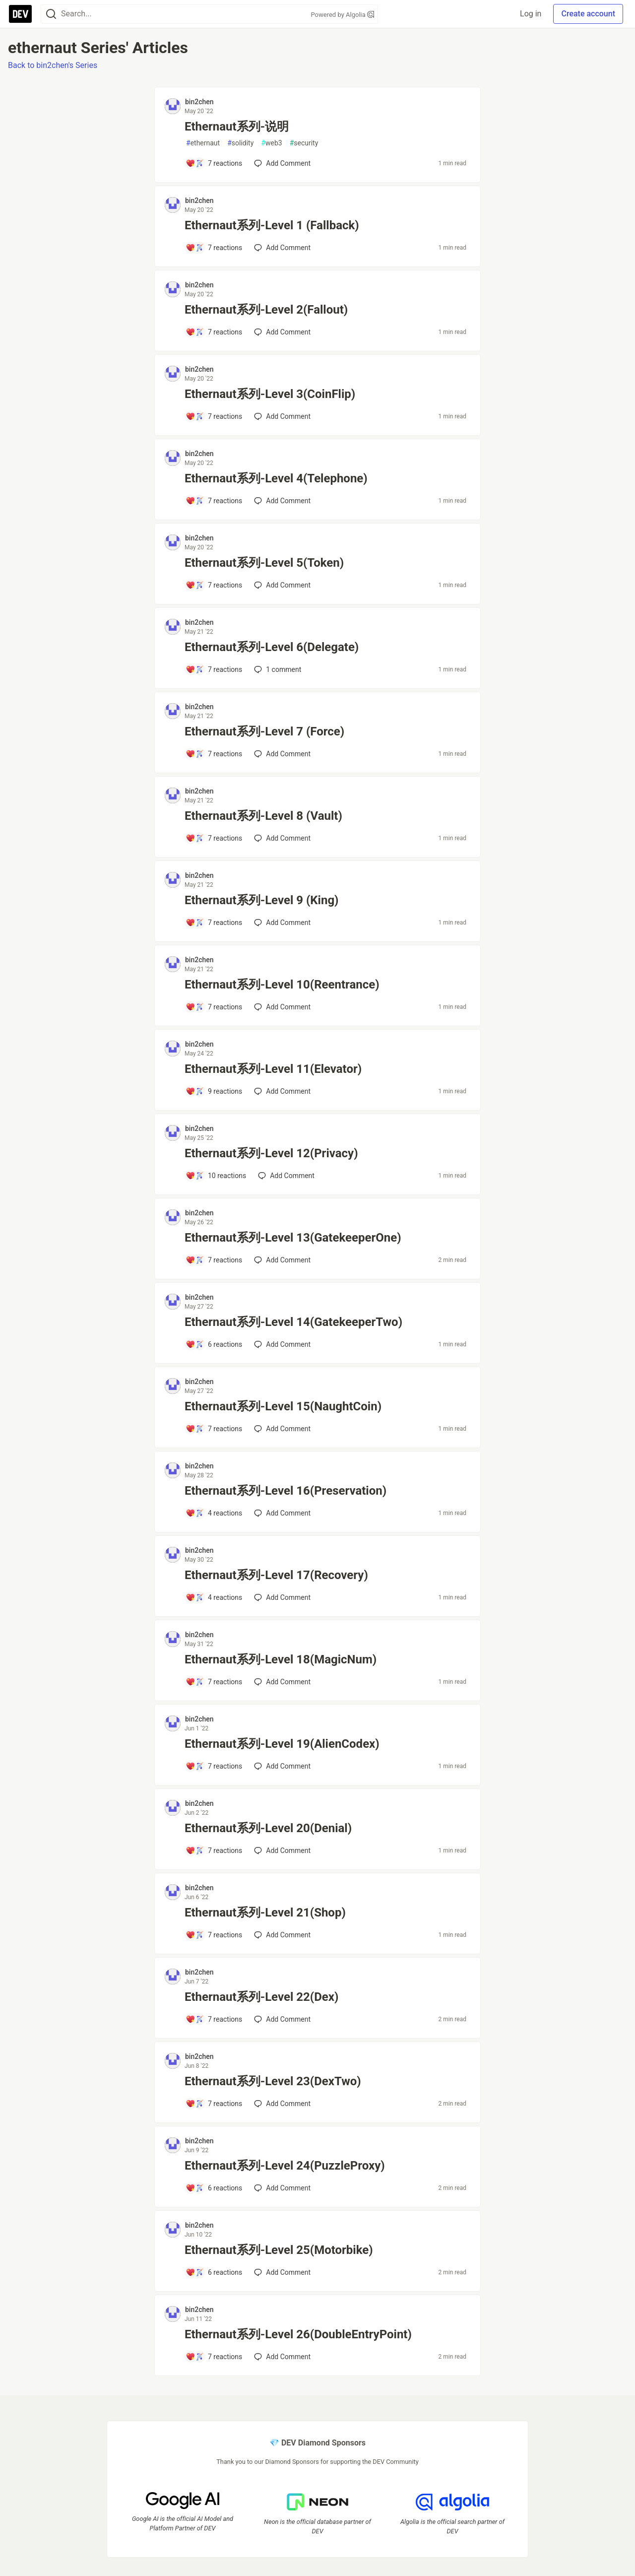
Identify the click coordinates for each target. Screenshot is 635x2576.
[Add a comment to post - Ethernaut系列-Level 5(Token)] (214, 585)
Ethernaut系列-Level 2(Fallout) (266, 310)
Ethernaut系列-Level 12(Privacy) (271, 1153)
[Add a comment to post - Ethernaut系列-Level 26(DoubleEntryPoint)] (214, 2357)
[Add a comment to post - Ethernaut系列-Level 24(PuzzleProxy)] (214, 2188)
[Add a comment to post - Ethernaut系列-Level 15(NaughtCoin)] (214, 1429)
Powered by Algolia (342, 14)
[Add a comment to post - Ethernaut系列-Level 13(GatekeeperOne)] (214, 1260)
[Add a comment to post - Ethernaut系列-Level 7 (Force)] (214, 754)
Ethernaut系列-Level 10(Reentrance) (282, 984)
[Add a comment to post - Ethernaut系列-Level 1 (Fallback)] (214, 248)
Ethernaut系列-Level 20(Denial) (268, 1828)
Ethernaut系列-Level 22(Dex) (261, 1997)
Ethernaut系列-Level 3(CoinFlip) (270, 394)
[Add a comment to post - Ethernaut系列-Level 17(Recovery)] (214, 1597)
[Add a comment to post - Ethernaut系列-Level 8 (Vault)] (214, 838)
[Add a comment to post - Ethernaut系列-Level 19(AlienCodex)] (214, 1766)
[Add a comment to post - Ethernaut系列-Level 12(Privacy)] (216, 1176)
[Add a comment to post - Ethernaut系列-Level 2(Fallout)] (214, 332)
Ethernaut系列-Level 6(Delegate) (272, 647)
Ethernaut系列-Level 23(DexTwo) (273, 2081)
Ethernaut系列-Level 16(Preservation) (285, 1491)
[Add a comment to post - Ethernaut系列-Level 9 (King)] (214, 922)
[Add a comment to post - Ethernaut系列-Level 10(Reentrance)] (214, 1007)
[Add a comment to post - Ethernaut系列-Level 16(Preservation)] (214, 1513)
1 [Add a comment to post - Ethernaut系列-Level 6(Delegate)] (276, 669)
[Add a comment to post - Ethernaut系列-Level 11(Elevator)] (214, 1091)
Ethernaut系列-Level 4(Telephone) (276, 478)
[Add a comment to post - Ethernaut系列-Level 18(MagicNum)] (214, 1682)
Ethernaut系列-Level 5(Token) (264, 563)
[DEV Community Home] (20, 14)
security (304, 143)
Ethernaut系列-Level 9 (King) (262, 900)
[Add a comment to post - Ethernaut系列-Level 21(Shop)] (214, 1935)
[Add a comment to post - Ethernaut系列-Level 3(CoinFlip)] (214, 416)
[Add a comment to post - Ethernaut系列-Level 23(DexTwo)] (214, 2104)
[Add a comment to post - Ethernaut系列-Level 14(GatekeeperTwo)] (214, 1344)
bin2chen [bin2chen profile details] (199, 102)
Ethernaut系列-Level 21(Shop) (265, 1912)
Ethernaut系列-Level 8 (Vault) (263, 816)
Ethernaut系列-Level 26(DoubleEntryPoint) (298, 2334)
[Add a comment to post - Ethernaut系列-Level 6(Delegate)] (214, 669)
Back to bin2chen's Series (52, 65)
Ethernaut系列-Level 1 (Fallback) (272, 225)
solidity (240, 143)
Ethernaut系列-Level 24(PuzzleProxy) (285, 2166)
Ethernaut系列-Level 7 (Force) (264, 731)
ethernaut (203, 143)
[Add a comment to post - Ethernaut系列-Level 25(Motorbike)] (214, 2272)
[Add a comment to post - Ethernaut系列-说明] (214, 163)
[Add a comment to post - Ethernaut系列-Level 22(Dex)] (214, 2019)
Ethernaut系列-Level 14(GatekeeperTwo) (293, 1322)
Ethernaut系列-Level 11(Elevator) (273, 1069)
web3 (271, 143)
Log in (530, 13)
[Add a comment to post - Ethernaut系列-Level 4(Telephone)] (214, 501)
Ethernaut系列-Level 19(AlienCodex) (282, 1744)
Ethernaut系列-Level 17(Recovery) (276, 1575)
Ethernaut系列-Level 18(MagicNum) (281, 1659)
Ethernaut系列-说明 (237, 126)
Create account (588, 13)
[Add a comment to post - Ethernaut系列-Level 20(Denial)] (214, 1850)
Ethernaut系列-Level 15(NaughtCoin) (283, 1406)
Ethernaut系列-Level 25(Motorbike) (279, 2250)
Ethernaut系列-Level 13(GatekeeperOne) (293, 1238)
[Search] (51, 14)
